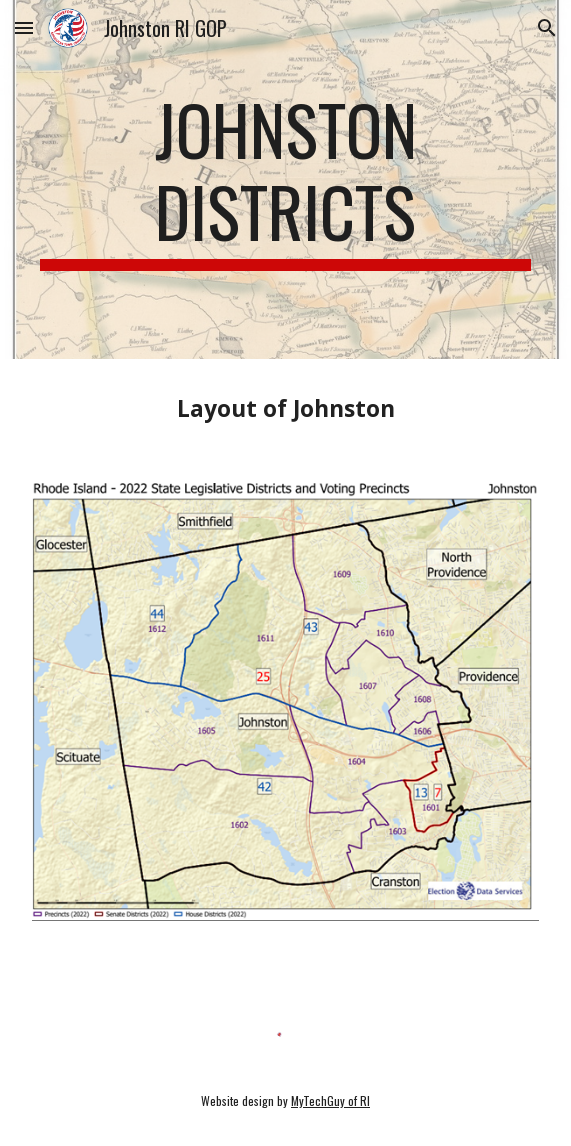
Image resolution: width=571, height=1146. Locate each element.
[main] (285, 179)
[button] (24, 27)
